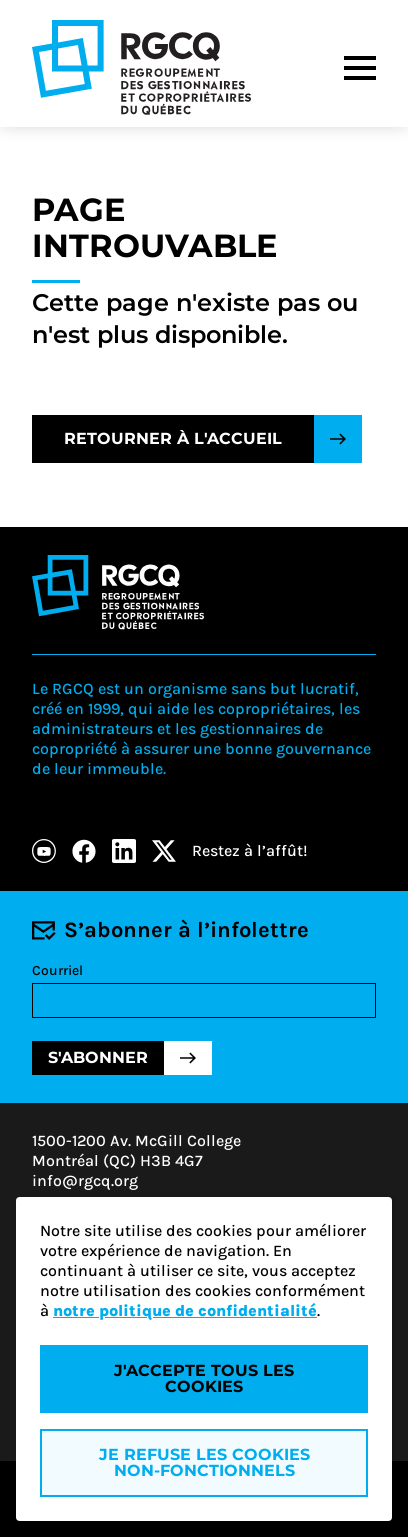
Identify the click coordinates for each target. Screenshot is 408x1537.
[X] (164, 851)
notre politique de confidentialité (185, 1310)
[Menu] (360, 68)
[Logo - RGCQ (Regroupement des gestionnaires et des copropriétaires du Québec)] (141, 67)
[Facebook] (84, 851)
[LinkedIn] (124, 851)
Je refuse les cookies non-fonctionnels (204, 1462)
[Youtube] (44, 851)
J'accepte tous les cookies (204, 1378)
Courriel (57, 970)
